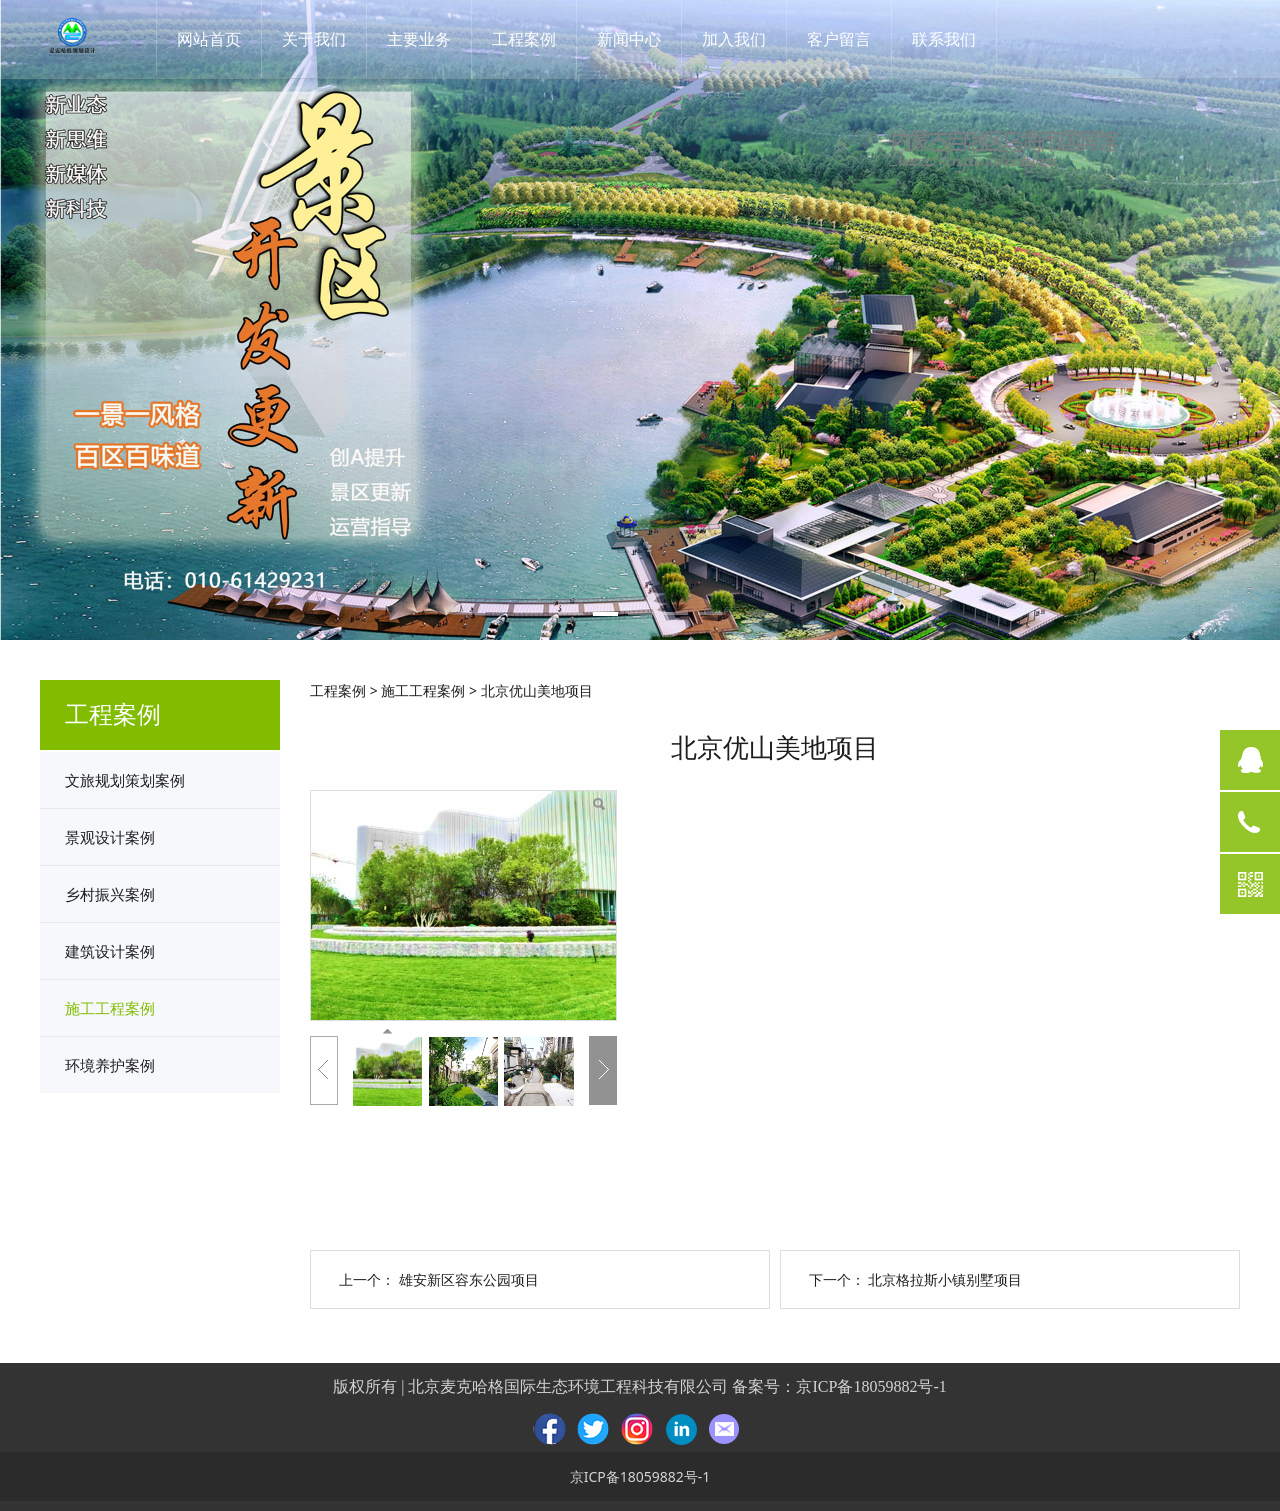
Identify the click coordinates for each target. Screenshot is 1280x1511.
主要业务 (426, 39)
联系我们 (951, 39)
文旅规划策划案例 (125, 780)
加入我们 (741, 39)
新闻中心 (636, 39)
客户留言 (846, 39)
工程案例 (531, 39)
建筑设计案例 (110, 951)
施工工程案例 (110, 1008)
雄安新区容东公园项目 (469, 1279)
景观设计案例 (110, 837)
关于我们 (321, 39)
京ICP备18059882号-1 (871, 1386)
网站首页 (216, 39)
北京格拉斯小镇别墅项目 (945, 1279)
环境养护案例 (110, 1065)
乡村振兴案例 (110, 894)
